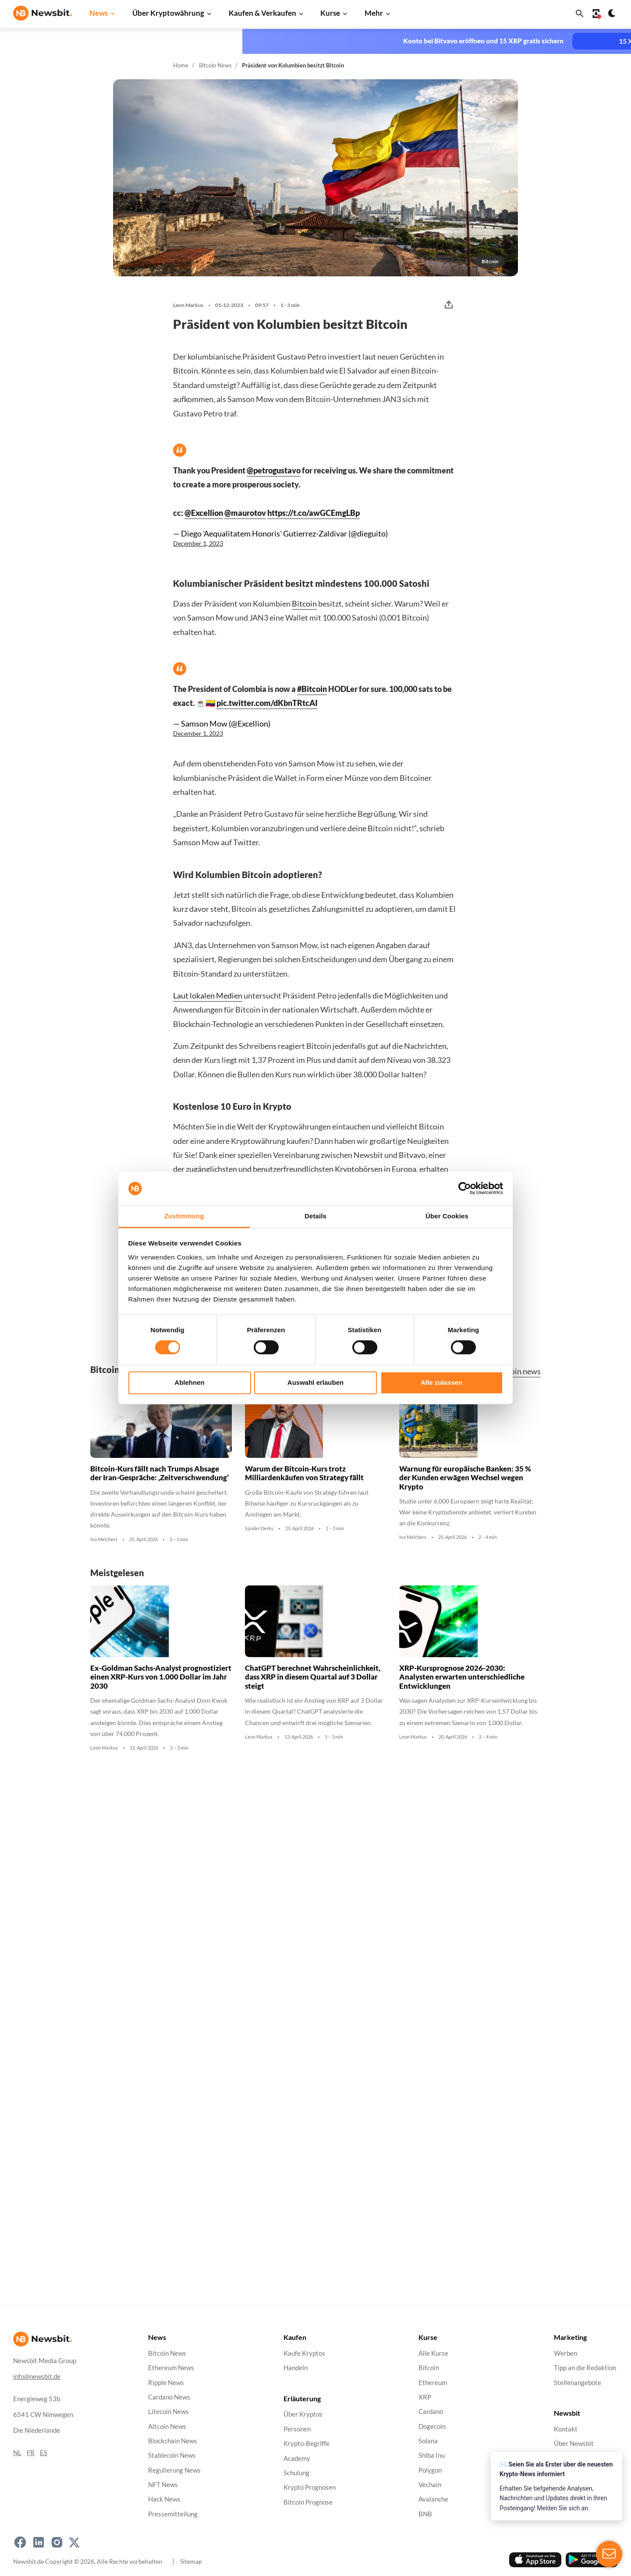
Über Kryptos (303, 2414)
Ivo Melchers (103, 1548)
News (98, 13)
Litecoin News (168, 2411)
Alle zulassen (441, 1382)
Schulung (296, 2473)
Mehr (374, 13)
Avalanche (433, 2499)
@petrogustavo (274, 470)
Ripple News (166, 2382)
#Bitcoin (312, 689)
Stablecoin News (172, 2455)
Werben (565, 2353)
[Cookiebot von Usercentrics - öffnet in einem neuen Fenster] (464, 1188)
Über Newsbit (574, 2443)
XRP (424, 2397)
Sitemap (191, 2561)
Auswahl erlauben (315, 1382)
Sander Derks (259, 1537)
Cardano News (169, 2397)
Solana (428, 2441)
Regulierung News (174, 2470)
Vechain (429, 2484)
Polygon (430, 2470)
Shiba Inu (431, 2455)
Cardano (430, 2411)
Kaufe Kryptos (304, 2353)
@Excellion (203, 513)
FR (31, 2452)
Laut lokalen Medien (207, 995)
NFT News (163, 2484)
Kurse (330, 13)
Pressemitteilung (173, 2514)
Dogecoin (432, 2426)
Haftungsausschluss (583, 2473)
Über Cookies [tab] (446, 1216)
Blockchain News (172, 2441)
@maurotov (245, 513)
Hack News (164, 2499)
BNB (425, 2514)
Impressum (570, 2516)
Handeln (296, 2367)
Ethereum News (171, 2367)
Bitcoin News (215, 65)
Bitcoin (304, 603)
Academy (297, 2458)
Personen (297, 2429)
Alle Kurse (433, 2353)
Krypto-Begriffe (307, 2443)
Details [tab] (315, 1216)
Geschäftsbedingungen (587, 2487)
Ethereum (432, 2382)
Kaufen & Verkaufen (262, 13)
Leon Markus (188, 305)
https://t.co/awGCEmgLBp (313, 513)
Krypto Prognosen (310, 2487)
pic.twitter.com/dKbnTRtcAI (267, 703)
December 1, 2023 (198, 543)
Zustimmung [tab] (184, 1216)
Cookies (565, 2502)
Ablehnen (189, 1382)
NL (17, 2452)
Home (180, 65)
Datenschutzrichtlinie (585, 2458)
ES (43, 2452)
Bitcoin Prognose (308, 2502)
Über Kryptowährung (168, 13)
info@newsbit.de (36, 2376)
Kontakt (566, 2429)
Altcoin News (167, 2426)
